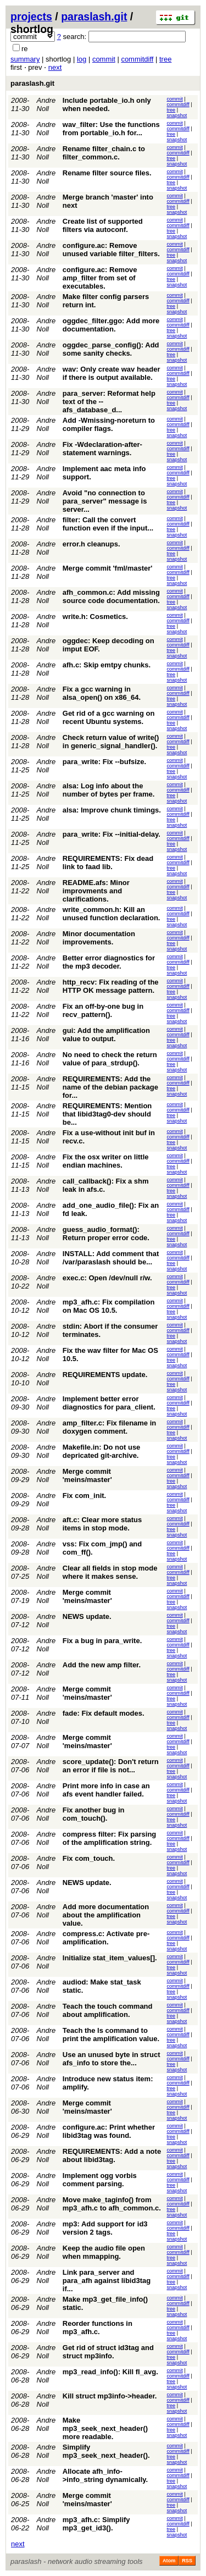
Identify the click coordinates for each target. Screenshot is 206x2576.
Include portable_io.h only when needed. (107, 104)
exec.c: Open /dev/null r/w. (107, 1278)
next (55, 67)
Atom (169, 2560)
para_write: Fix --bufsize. (104, 762)
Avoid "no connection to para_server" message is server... (105, 501)
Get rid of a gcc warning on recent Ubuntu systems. (109, 717)
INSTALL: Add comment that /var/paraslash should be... (111, 1258)
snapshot (176, 115)
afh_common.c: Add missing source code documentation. (111, 596)
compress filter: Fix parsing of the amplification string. (110, 1838)
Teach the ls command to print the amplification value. (111, 2034)
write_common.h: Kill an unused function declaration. (111, 913)
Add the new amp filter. (102, 1665)
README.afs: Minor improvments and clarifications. (96, 890)
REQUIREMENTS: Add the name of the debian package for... (110, 1087)
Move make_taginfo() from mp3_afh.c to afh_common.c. (112, 2204)
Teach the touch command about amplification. (108, 2010)
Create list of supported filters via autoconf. (103, 225)
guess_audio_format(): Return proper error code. (106, 1233)
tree (165, 59)
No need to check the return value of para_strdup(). (110, 1059)
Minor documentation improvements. (99, 938)
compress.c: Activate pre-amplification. (106, 1938)
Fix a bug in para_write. (102, 1641)
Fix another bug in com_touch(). (94, 1814)
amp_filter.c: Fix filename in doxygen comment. (110, 1427)
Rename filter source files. (107, 173)
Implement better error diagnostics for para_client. (109, 1403)
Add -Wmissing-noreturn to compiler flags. (109, 424)
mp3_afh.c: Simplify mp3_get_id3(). (96, 2524)
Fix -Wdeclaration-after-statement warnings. (102, 448)
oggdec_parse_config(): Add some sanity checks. (111, 349)
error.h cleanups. (91, 544)
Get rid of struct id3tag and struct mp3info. (108, 2351)
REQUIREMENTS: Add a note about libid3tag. (112, 2155)
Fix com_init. (84, 1495)
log (81, 59)
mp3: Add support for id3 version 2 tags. (105, 2228)
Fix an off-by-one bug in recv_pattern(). (103, 1010)
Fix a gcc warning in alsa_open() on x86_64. (102, 693)
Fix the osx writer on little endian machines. (106, 1161)
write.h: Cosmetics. (95, 616)
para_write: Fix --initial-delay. (111, 834)
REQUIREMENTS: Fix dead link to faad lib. (108, 862)
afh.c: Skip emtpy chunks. (107, 665)
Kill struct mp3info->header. (110, 2396)
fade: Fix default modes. (103, 1713)
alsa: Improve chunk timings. (112, 810)
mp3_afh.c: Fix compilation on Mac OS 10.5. (109, 1306)
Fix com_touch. (89, 1858)
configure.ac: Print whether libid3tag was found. (109, 2131)
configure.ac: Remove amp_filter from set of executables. (100, 278)
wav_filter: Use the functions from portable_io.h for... (111, 128)
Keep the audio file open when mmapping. (104, 2252)
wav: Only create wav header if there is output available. (111, 373)
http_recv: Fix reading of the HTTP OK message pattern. (111, 986)
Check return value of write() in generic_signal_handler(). (111, 741)
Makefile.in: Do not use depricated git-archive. (102, 1451)
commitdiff (137, 59)
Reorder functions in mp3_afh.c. (97, 2327)
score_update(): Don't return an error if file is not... (111, 1765)
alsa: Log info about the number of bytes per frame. (109, 790)
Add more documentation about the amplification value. (106, 1915)
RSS (187, 2560)
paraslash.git (94, 16)
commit (103, 59)
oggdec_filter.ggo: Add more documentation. (111, 325)
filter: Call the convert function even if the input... (108, 524)
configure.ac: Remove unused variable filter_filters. (111, 249)
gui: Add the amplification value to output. (106, 1034)
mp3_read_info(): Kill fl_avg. (110, 2372)
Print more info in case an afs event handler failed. (106, 1790)
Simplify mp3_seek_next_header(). (106, 2451)
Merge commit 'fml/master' (108, 568)
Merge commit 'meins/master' (87, 1475)
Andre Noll (46, 104)
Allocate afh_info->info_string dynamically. (105, 2475)
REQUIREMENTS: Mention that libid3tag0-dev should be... (107, 1114)
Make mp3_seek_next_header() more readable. (105, 2428)
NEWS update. (87, 1616)
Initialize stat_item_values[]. (110, 1958)
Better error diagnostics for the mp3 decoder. (109, 962)
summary (25, 59)
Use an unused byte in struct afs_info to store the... (111, 2058)
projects (31, 16)
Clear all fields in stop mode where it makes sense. (110, 1572)
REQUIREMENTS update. (105, 1374)
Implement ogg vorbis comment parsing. (100, 2179)
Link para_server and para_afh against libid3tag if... (107, 2280)
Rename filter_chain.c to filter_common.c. (104, 153)
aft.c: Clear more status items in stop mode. (102, 1524)
